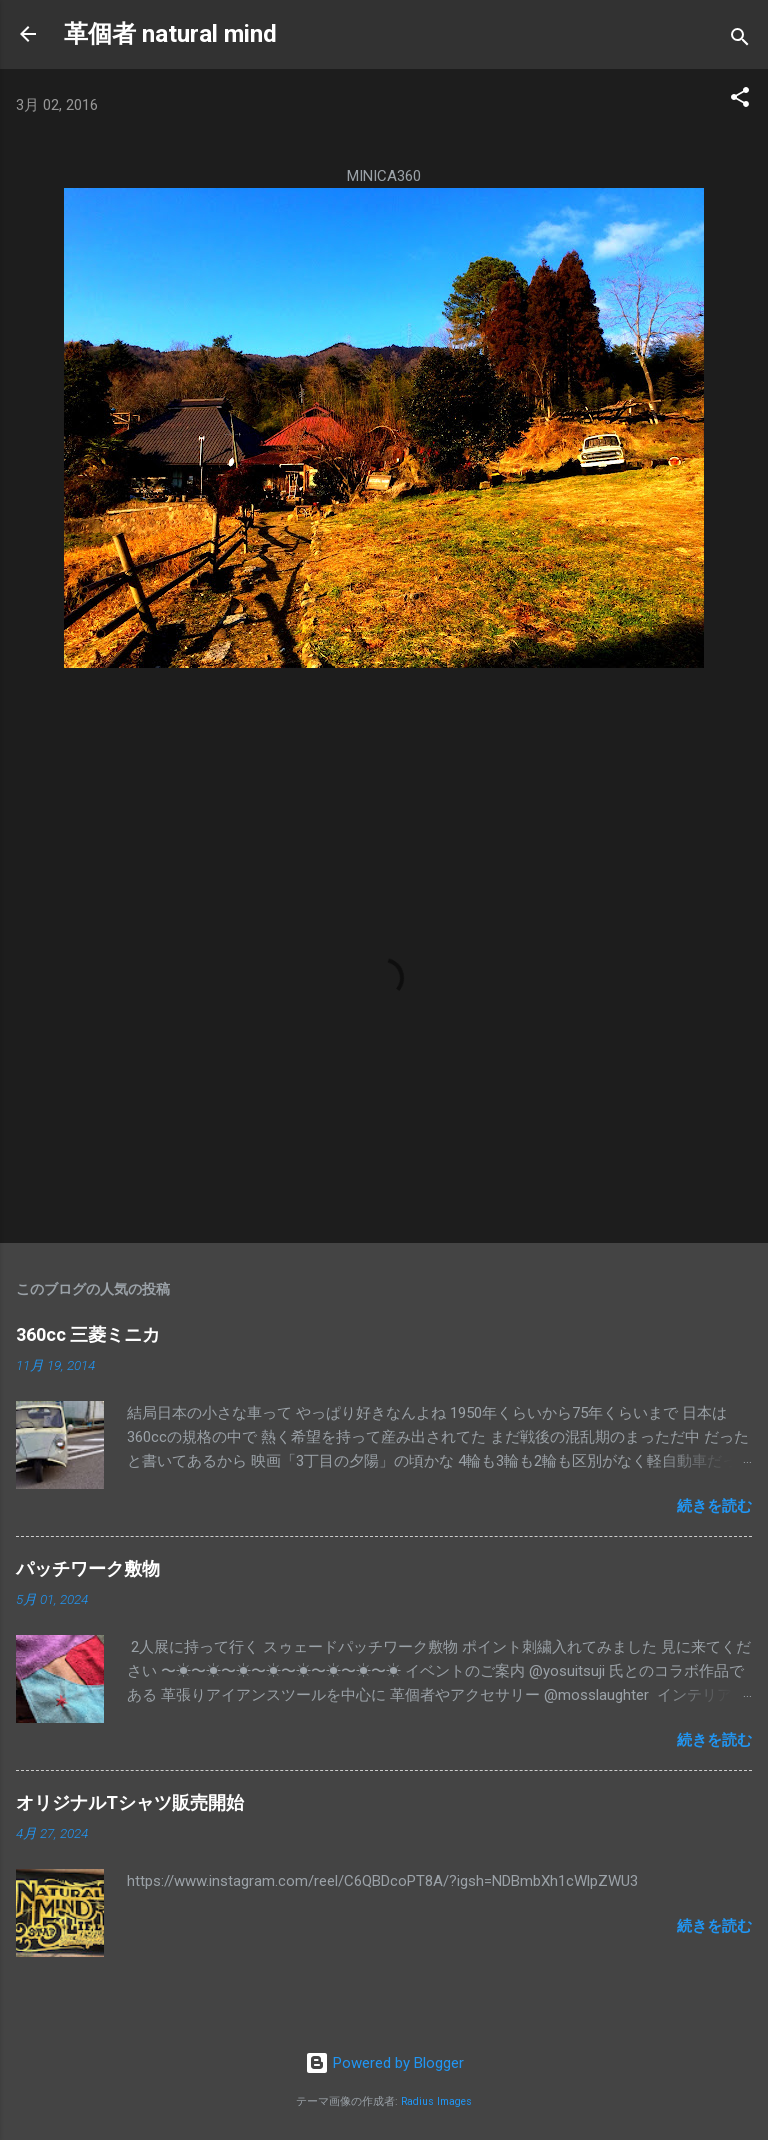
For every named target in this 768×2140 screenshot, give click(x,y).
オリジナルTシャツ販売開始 (130, 1802)
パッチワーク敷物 (88, 1568)
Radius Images (436, 2101)
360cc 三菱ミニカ (97, 1334)
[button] (740, 100)
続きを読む (714, 1506)
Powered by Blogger (384, 2063)
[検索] (740, 40)
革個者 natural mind (170, 34)
